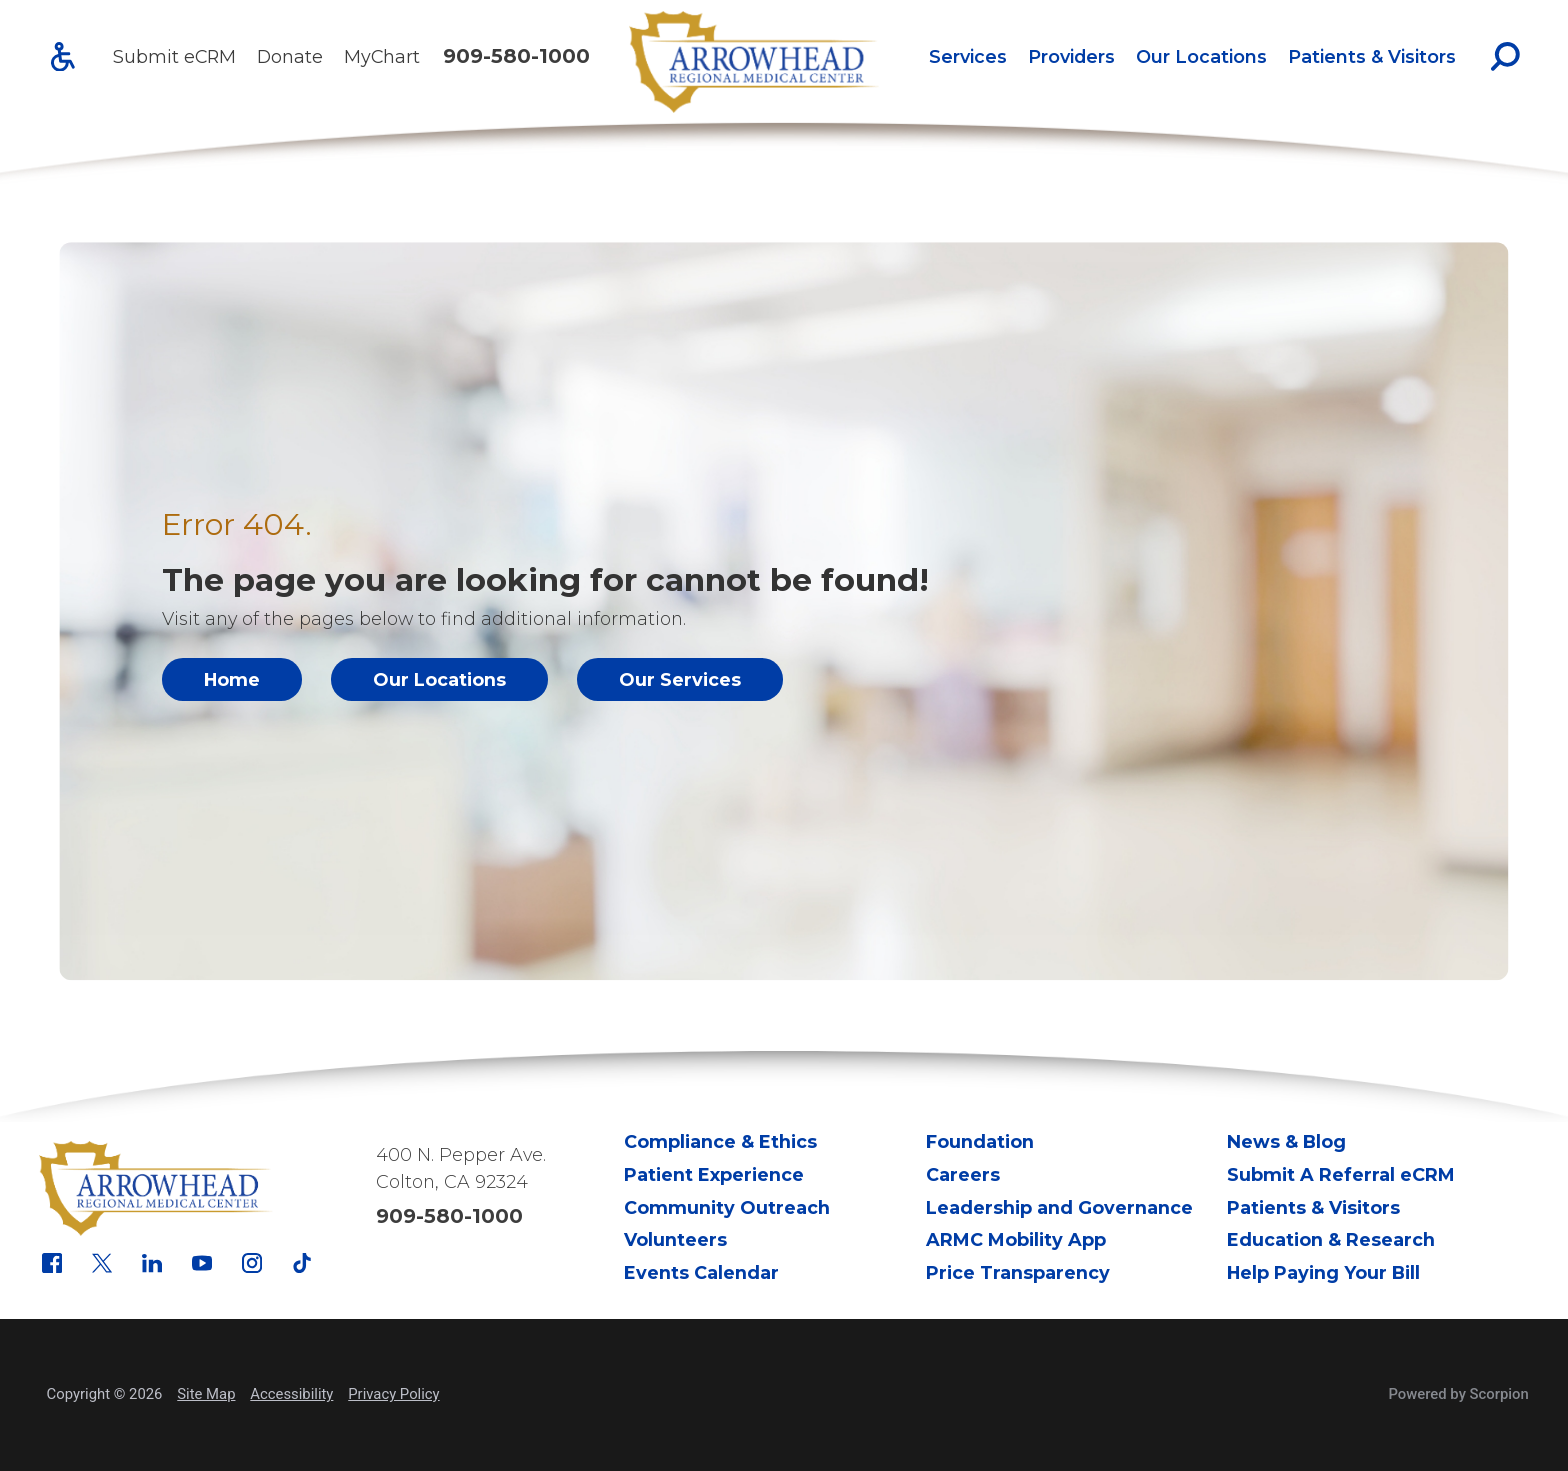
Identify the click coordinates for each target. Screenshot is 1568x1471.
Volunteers (675, 1239)
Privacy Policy (393, 1394)
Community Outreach (727, 1207)
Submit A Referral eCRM (1341, 1174)
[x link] (102, 1263)
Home (232, 679)
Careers (963, 1174)
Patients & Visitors (1372, 56)
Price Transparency (1018, 1272)
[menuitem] (967, 56)
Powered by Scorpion (1458, 1394)
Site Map (206, 1394)
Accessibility (291, 1394)
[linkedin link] (152, 1263)
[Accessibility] (63, 57)
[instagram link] (252, 1263)
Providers (1071, 56)
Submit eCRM (174, 56)
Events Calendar (701, 1272)
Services (968, 56)
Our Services (680, 679)
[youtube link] (202, 1263)
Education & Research (1331, 1239)
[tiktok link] (302, 1263)
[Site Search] (1505, 56)
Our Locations (1201, 56)
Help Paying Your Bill (1323, 1272)
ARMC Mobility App (1016, 1239)
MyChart (382, 56)
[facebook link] (52, 1263)
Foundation (980, 1141)
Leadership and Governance (1059, 1207)
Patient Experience (714, 1174)
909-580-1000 (516, 56)
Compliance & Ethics (720, 1141)
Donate (290, 56)
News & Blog (1286, 1141)
